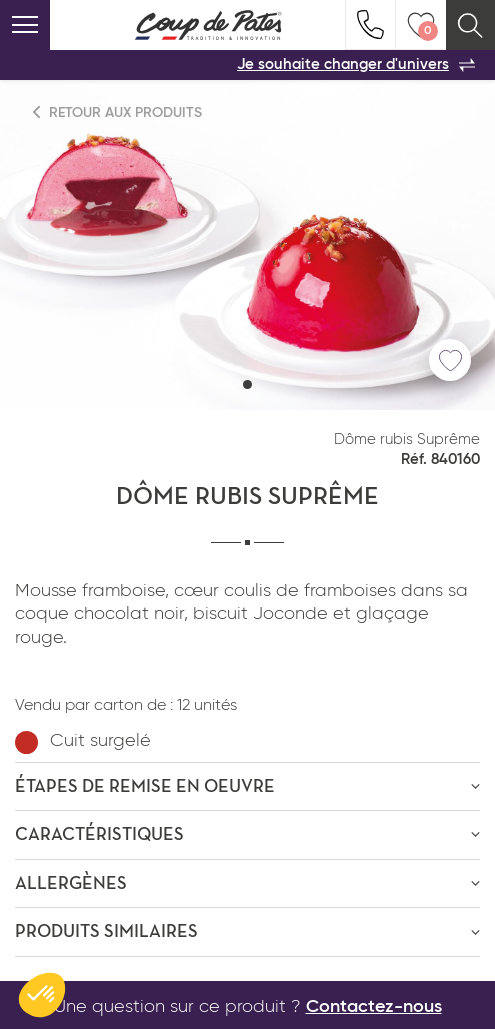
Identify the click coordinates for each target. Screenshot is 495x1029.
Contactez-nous (374, 1007)
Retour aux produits (118, 112)
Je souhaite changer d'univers (356, 65)
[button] (247, 384)
